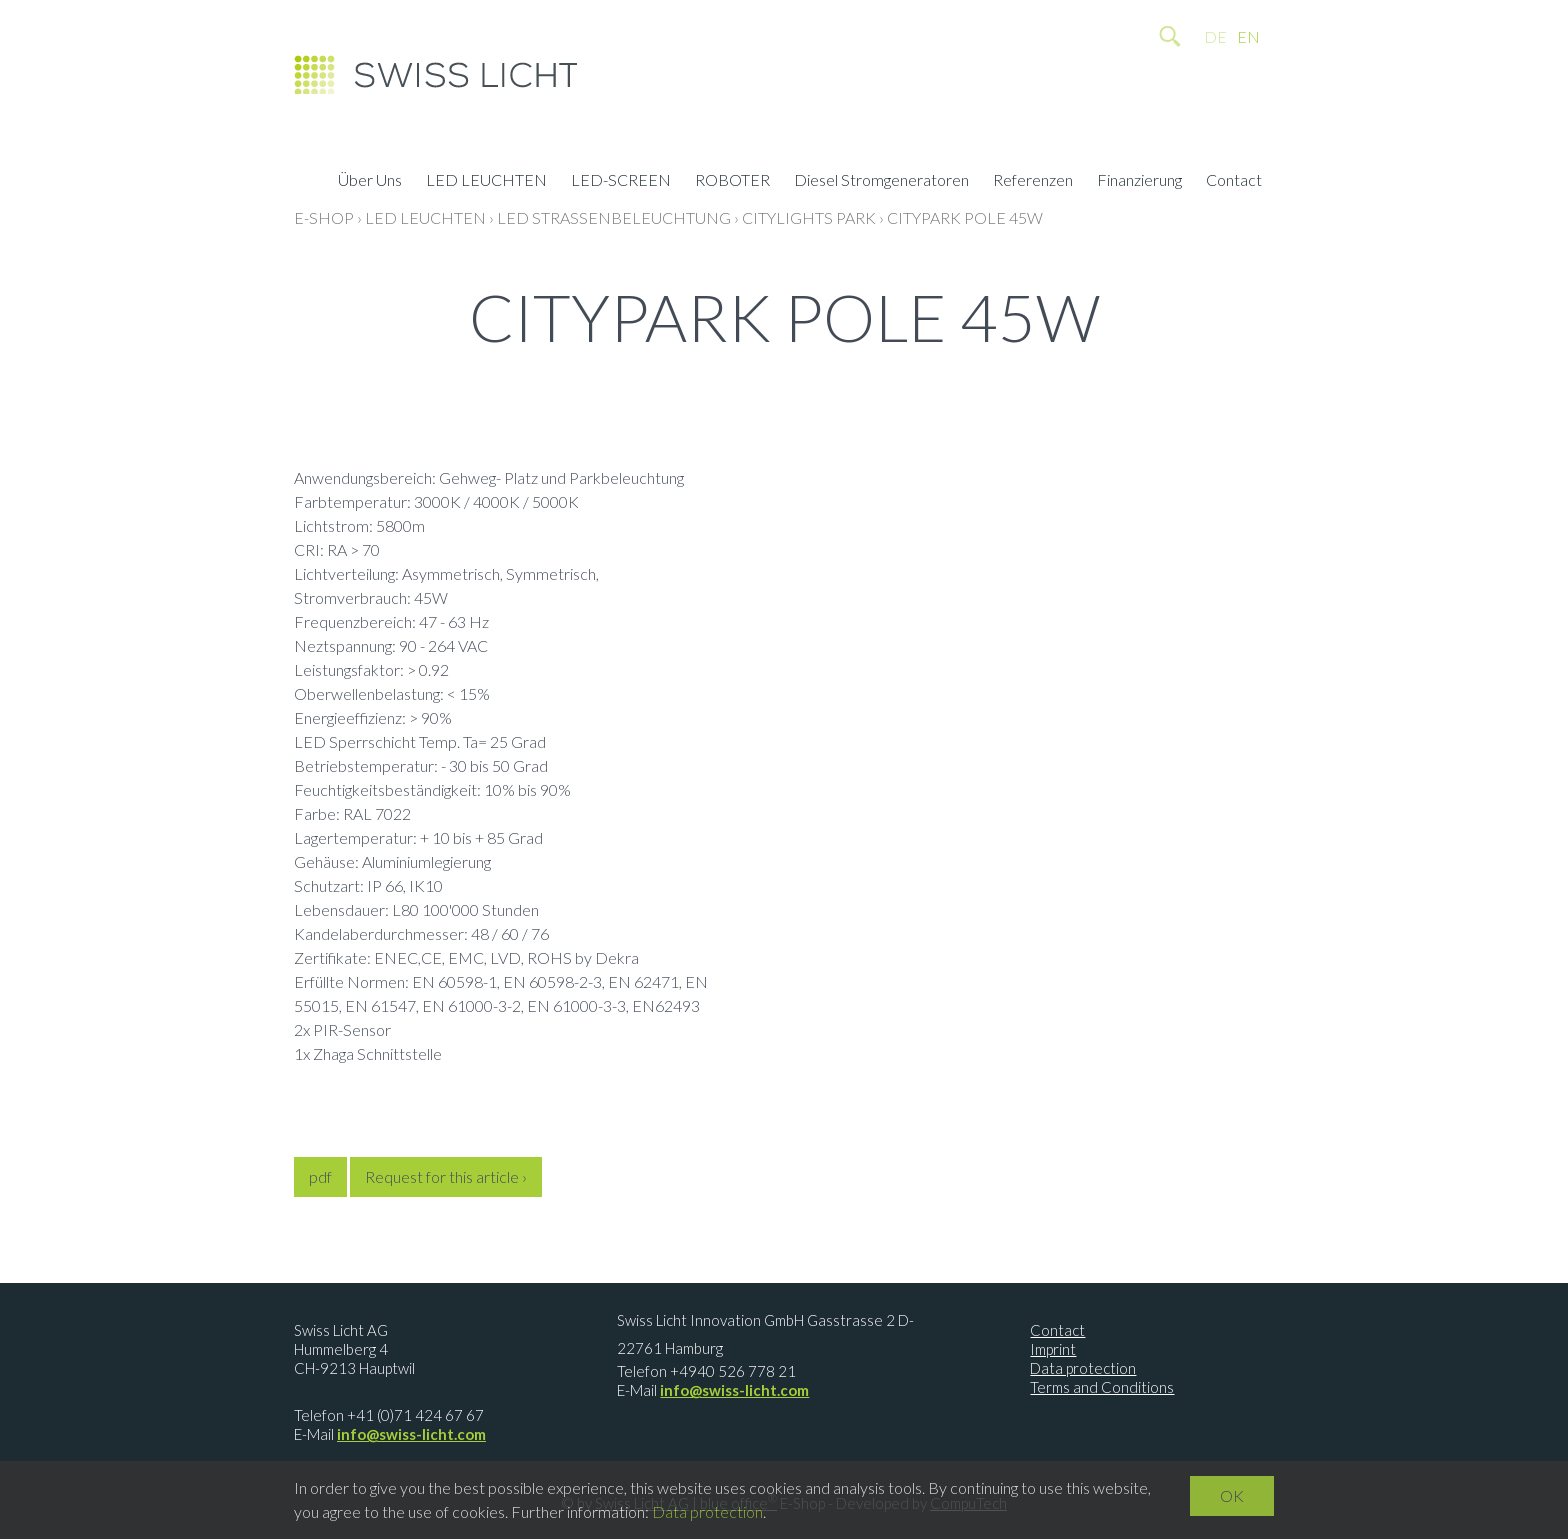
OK (1232, 1495)
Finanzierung (1139, 182)
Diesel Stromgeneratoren (881, 182)
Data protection (1083, 1368)
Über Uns (370, 182)
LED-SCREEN (621, 182)
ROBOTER (732, 182)
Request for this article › (446, 1176)
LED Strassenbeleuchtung (614, 217)
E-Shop (324, 217)
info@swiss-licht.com (411, 1434)
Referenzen (1033, 182)
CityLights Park (809, 217)
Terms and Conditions (1102, 1387)
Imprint (1053, 1349)
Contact (1234, 182)
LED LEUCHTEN (486, 182)
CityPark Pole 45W (965, 217)
